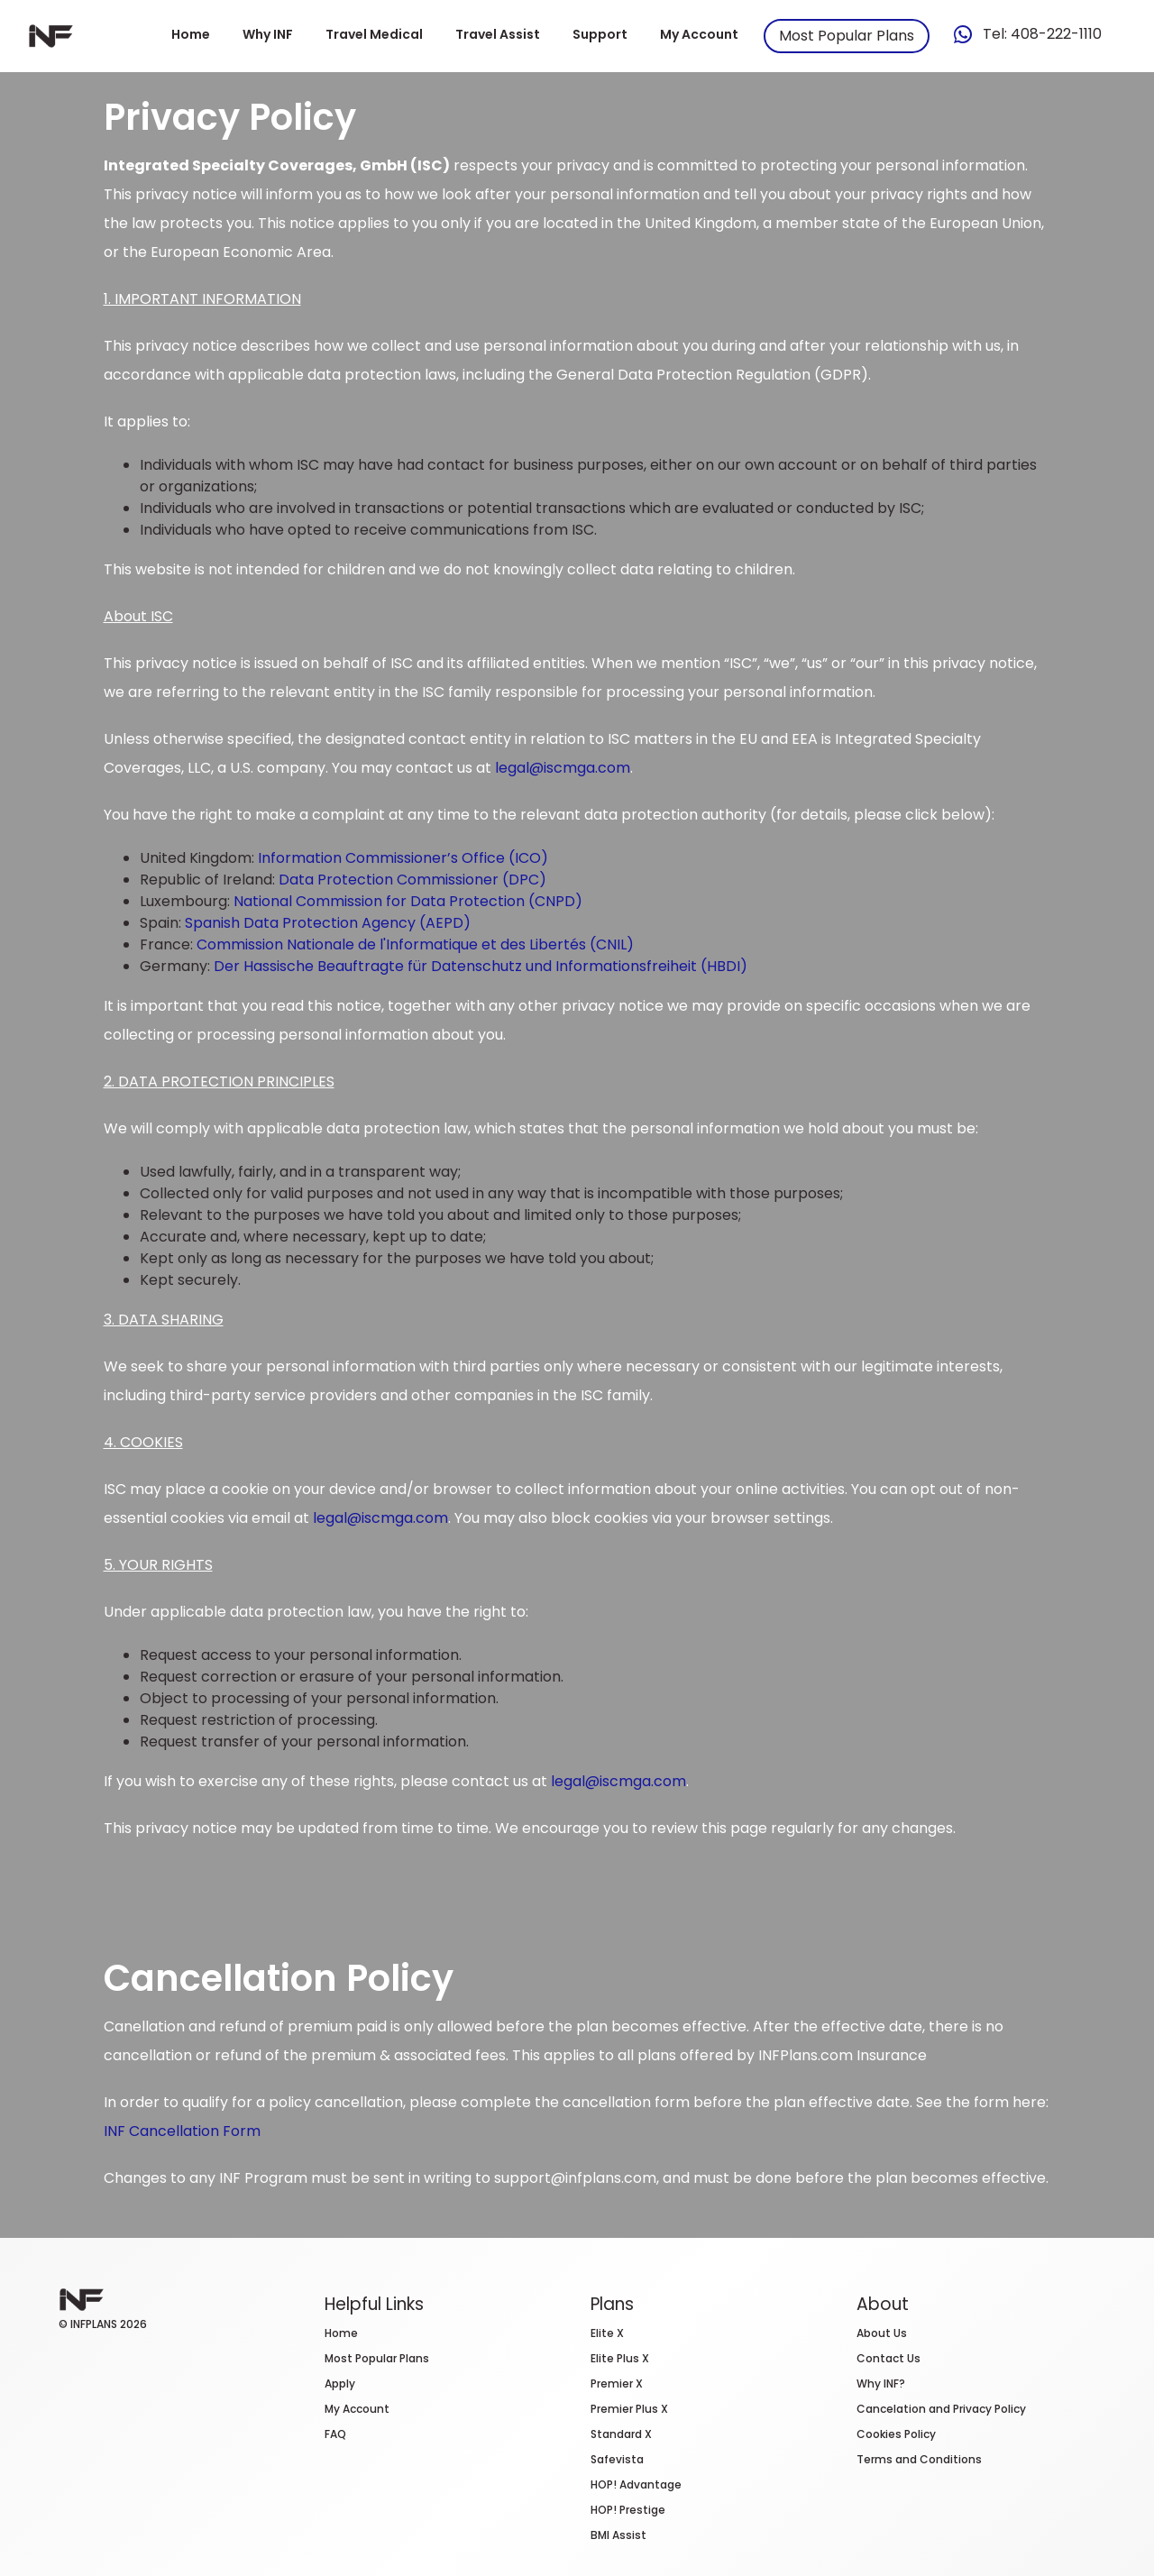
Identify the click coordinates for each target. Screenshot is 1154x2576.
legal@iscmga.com (562, 767)
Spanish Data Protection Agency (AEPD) (328, 922)
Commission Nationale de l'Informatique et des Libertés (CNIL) (415, 944)
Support (599, 34)
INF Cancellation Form (182, 2131)
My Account (699, 34)
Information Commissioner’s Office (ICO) (403, 858)
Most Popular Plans (846, 35)
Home (190, 34)
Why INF (268, 34)
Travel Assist (497, 34)
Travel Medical (374, 34)
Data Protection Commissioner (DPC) (412, 879)
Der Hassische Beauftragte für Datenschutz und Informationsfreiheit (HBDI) (480, 966)
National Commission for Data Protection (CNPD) (408, 901)
